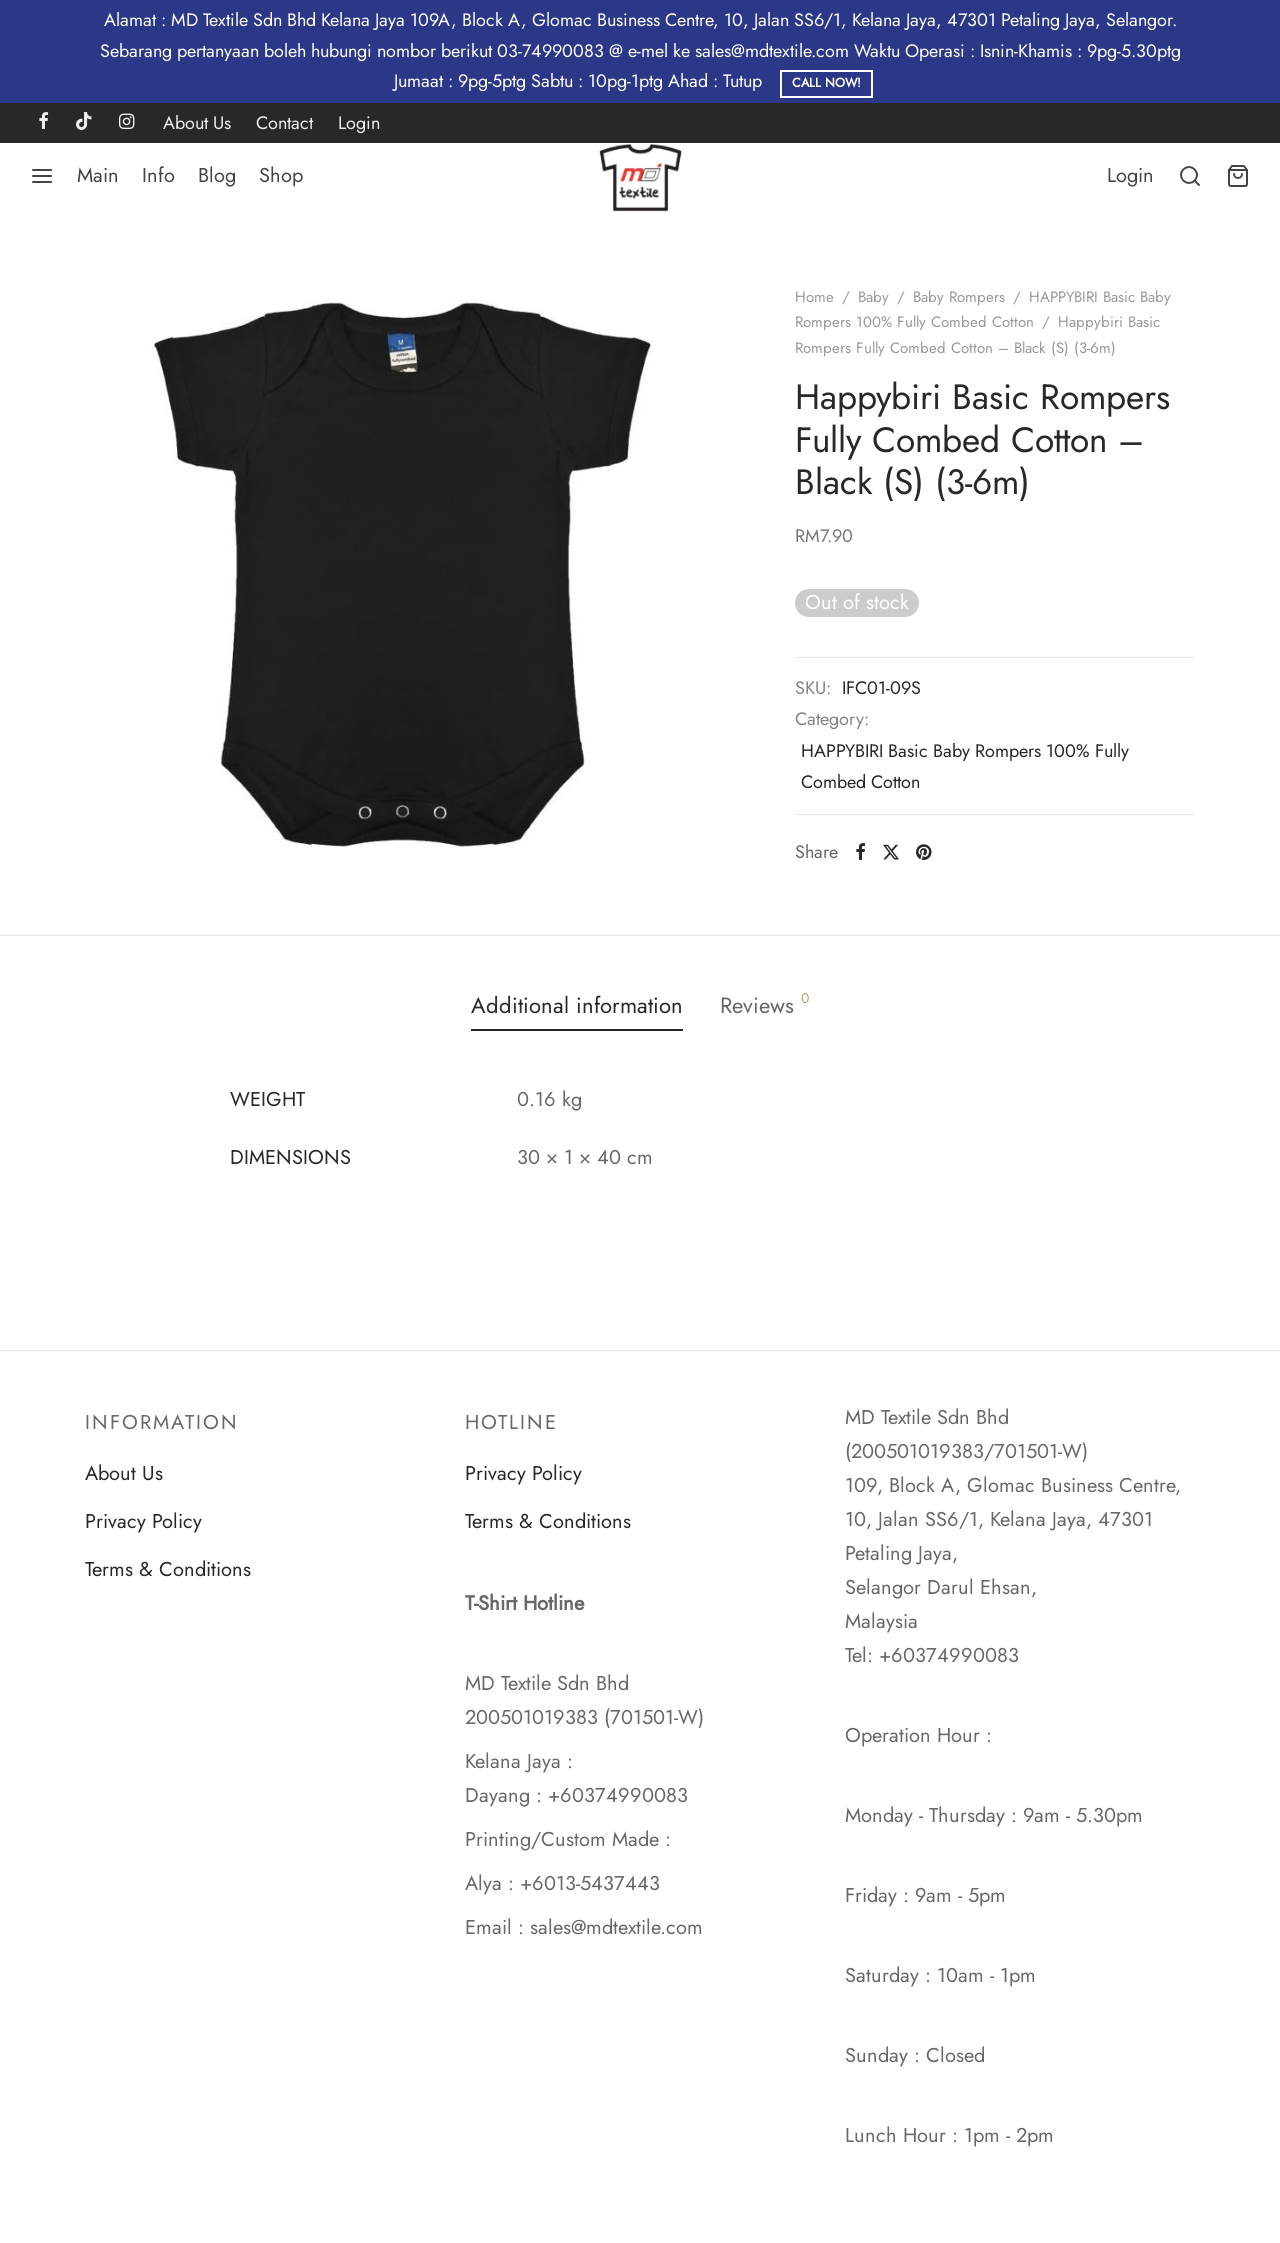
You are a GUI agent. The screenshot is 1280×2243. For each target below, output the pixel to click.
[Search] (1190, 176)
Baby (873, 297)
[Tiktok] (84, 123)
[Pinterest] (923, 852)
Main (98, 175)
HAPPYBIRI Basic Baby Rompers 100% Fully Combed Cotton (965, 766)
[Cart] (1238, 176)
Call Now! (826, 83)
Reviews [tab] (764, 1004)
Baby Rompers (959, 297)
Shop (281, 175)
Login (359, 123)
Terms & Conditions (168, 1569)
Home (814, 297)
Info (158, 175)
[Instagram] (126, 123)
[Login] (1130, 176)
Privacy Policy (143, 1521)
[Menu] (42, 176)
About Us (197, 123)
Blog (217, 175)
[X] (891, 852)
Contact (284, 123)
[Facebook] (43, 123)
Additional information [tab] (577, 1005)
